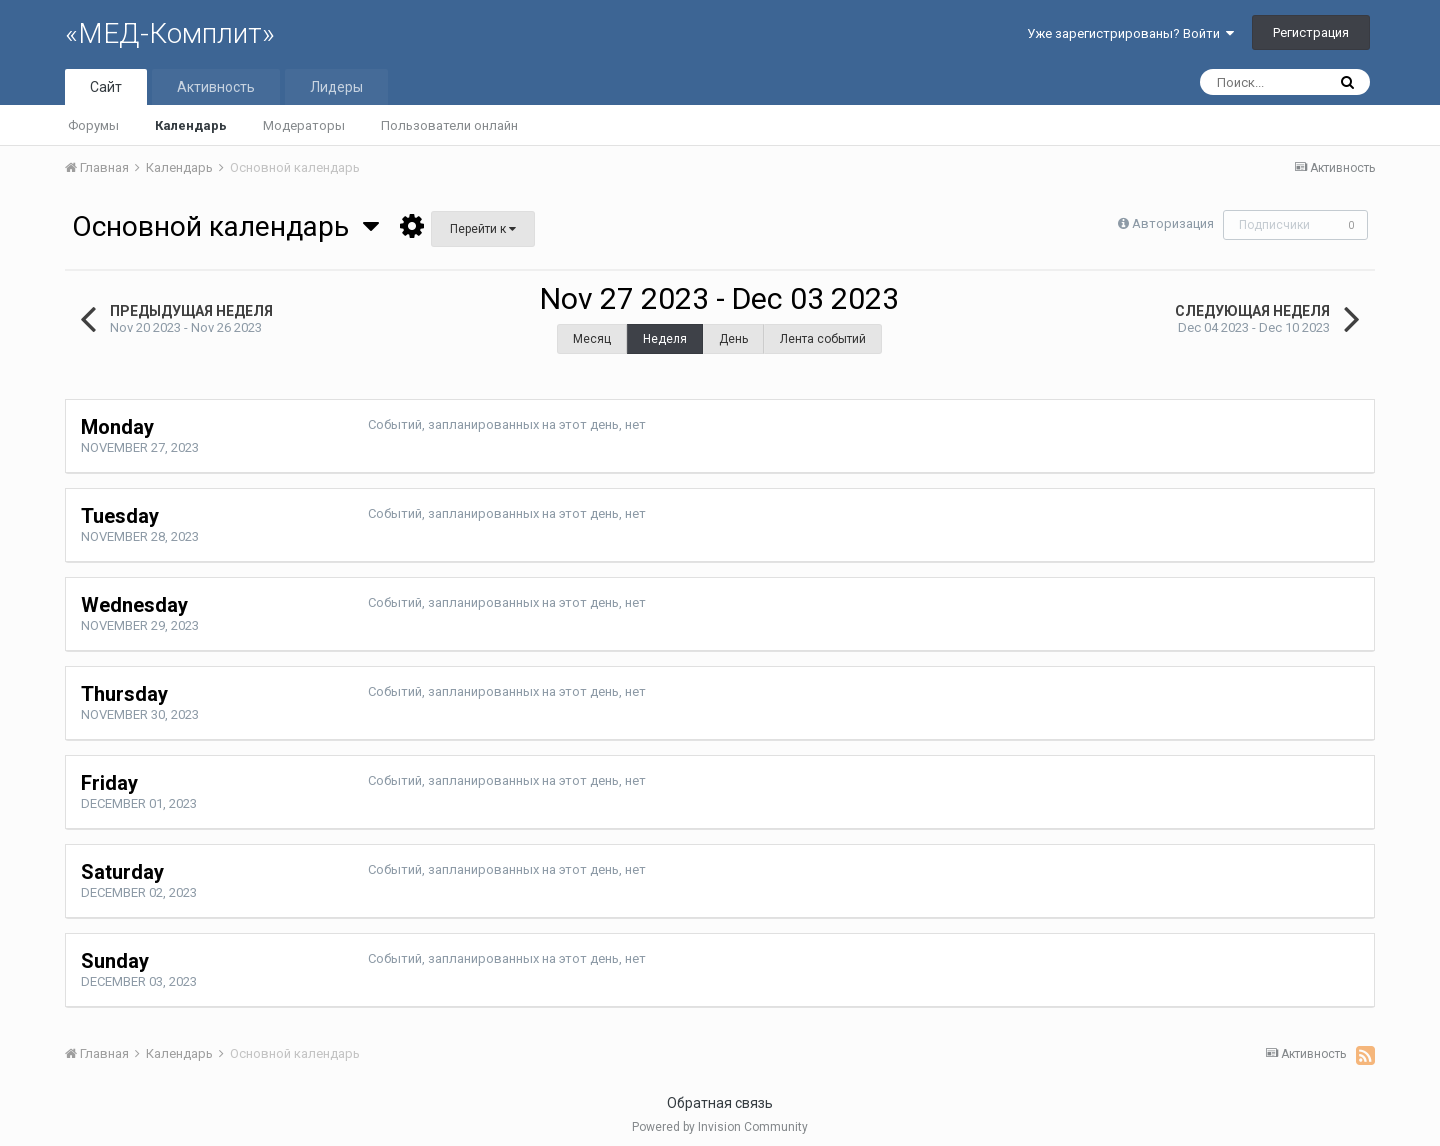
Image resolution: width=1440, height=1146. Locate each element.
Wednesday (134, 605)
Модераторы (304, 125)
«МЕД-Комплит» (170, 33)
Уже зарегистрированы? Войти (1130, 33)
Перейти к (483, 229)
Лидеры (336, 87)
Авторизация (1173, 223)
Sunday (115, 961)
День (733, 339)
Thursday (124, 694)
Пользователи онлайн (449, 125)
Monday (117, 427)
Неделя (665, 339)
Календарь (191, 125)
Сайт (106, 87)
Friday (109, 783)
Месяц (592, 339)
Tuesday (120, 516)
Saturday (122, 872)
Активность (216, 87)
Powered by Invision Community (720, 1127)
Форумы (93, 125)
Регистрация (1311, 32)
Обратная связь (720, 1103)
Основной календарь (225, 226)
